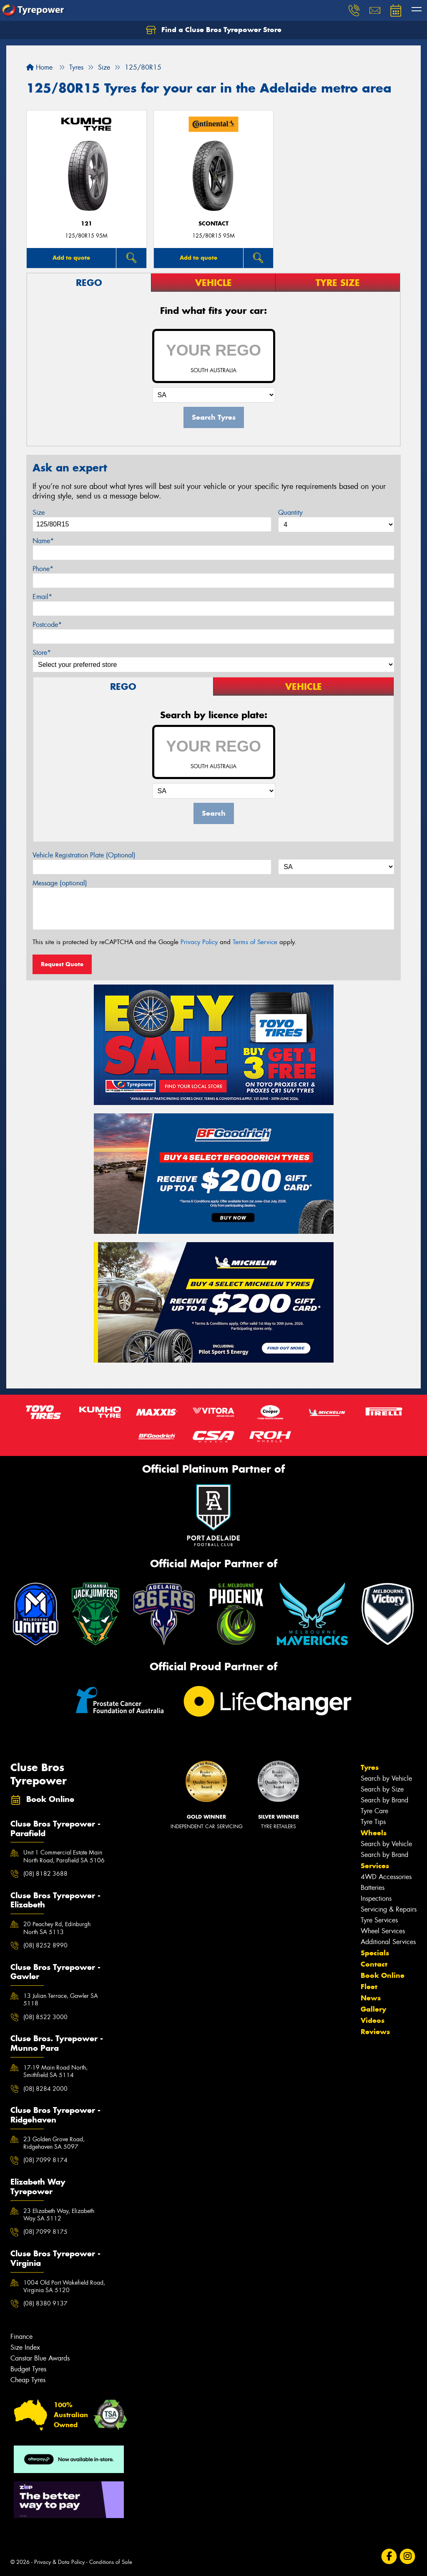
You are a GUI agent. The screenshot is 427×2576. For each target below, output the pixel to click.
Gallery (373, 2009)
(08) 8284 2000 (45, 2088)
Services (375, 1865)
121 (86, 223)
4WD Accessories (386, 1876)
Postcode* (47, 624)
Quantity (290, 512)
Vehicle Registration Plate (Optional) (84, 855)
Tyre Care (374, 1811)
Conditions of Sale (110, 2562)
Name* (43, 540)
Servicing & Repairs (389, 1909)
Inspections (376, 1898)
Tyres (370, 1767)
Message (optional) (60, 883)
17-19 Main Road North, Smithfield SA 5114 (55, 2071)
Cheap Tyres (27, 2380)
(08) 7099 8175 (45, 2231)
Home (39, 67)
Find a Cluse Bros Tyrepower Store (213, 30)
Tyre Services (379, 1920)
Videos (372, 2020)
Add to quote (71, 257)
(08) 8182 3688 (45, 1873)
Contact (374, 1964)
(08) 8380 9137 (45, 2303)
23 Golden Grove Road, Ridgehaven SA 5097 (54, 2142)
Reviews (375, 2031)
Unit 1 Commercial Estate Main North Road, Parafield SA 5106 (64, 1856)
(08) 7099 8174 (45, 2160)
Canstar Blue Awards (40, 2358)
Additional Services (388, 1941)
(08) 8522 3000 (45, 2017)
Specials (375, 1952)
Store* (42, 652)
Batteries (372, 1887)
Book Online (382, 1975)
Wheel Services (383, 1931)
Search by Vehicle (386, 1778)
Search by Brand (384, 1800)
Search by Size (382, 1789)
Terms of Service (255, 942)
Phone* (43, 568)
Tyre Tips (373, 1821)
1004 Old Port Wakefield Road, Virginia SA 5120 (64, 2286)
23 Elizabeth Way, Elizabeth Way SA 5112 (58, 2214)
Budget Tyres (28, 2369)
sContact (213, 223)
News (371, 1997)
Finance (21, 2336)
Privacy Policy (199, 942)
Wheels (374, 1832)
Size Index (25, 2347)
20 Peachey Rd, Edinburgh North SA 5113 (56, 1927)
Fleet (369, 1986)
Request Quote (62, 964)
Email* (42, 596)
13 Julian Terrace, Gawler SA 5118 (60, 1999)
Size (39, 512)
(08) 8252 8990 (45, 1945)
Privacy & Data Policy (59, 2562)
